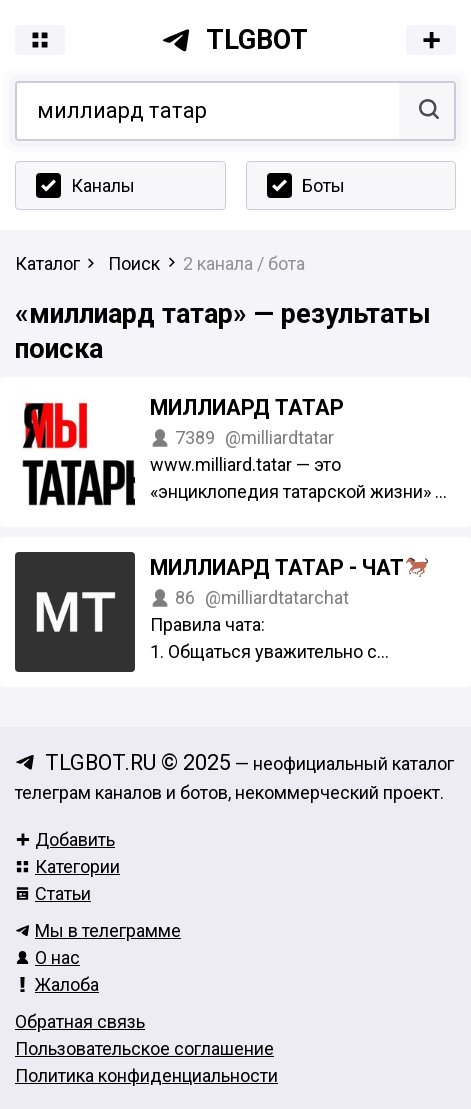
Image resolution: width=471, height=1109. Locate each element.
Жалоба (57, 984)
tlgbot (234, 40)
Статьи (53, 893)
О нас (47, 957)
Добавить (65, 839)
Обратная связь (80, 1021)
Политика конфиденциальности (146, 1075)
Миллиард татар (247, 407)
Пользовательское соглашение (144, 1048)
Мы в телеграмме (98, 930)
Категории (67, 866)
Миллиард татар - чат (289, 567)
